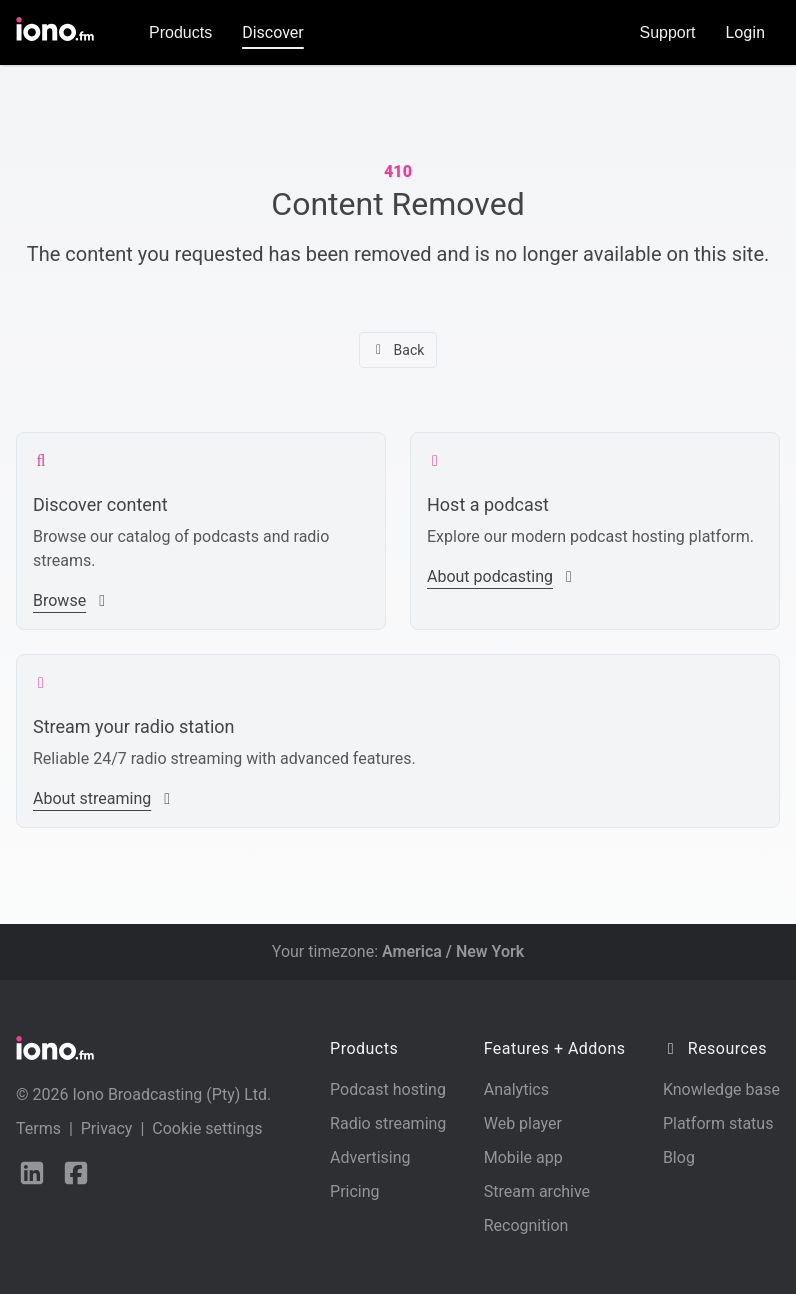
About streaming (104, 798)
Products (180, 32)
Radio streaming (388, 1123)
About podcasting (502, 576)
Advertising (370, 1157)
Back (398, 350)
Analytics (516, 1089)
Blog (679, 1157)
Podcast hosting (388, 1089)
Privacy (107, 1128)
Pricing (355, 1191)
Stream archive (537, 1191)
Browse (71, 600)
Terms (38, 1128)
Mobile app (523, 1157)
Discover (273, 32)
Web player (523, 1123)
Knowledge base (721, 1089)
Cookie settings (207, 1128)
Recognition (526, 1225)
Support (668, 32)
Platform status (718, 1123)
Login (745, 32)
